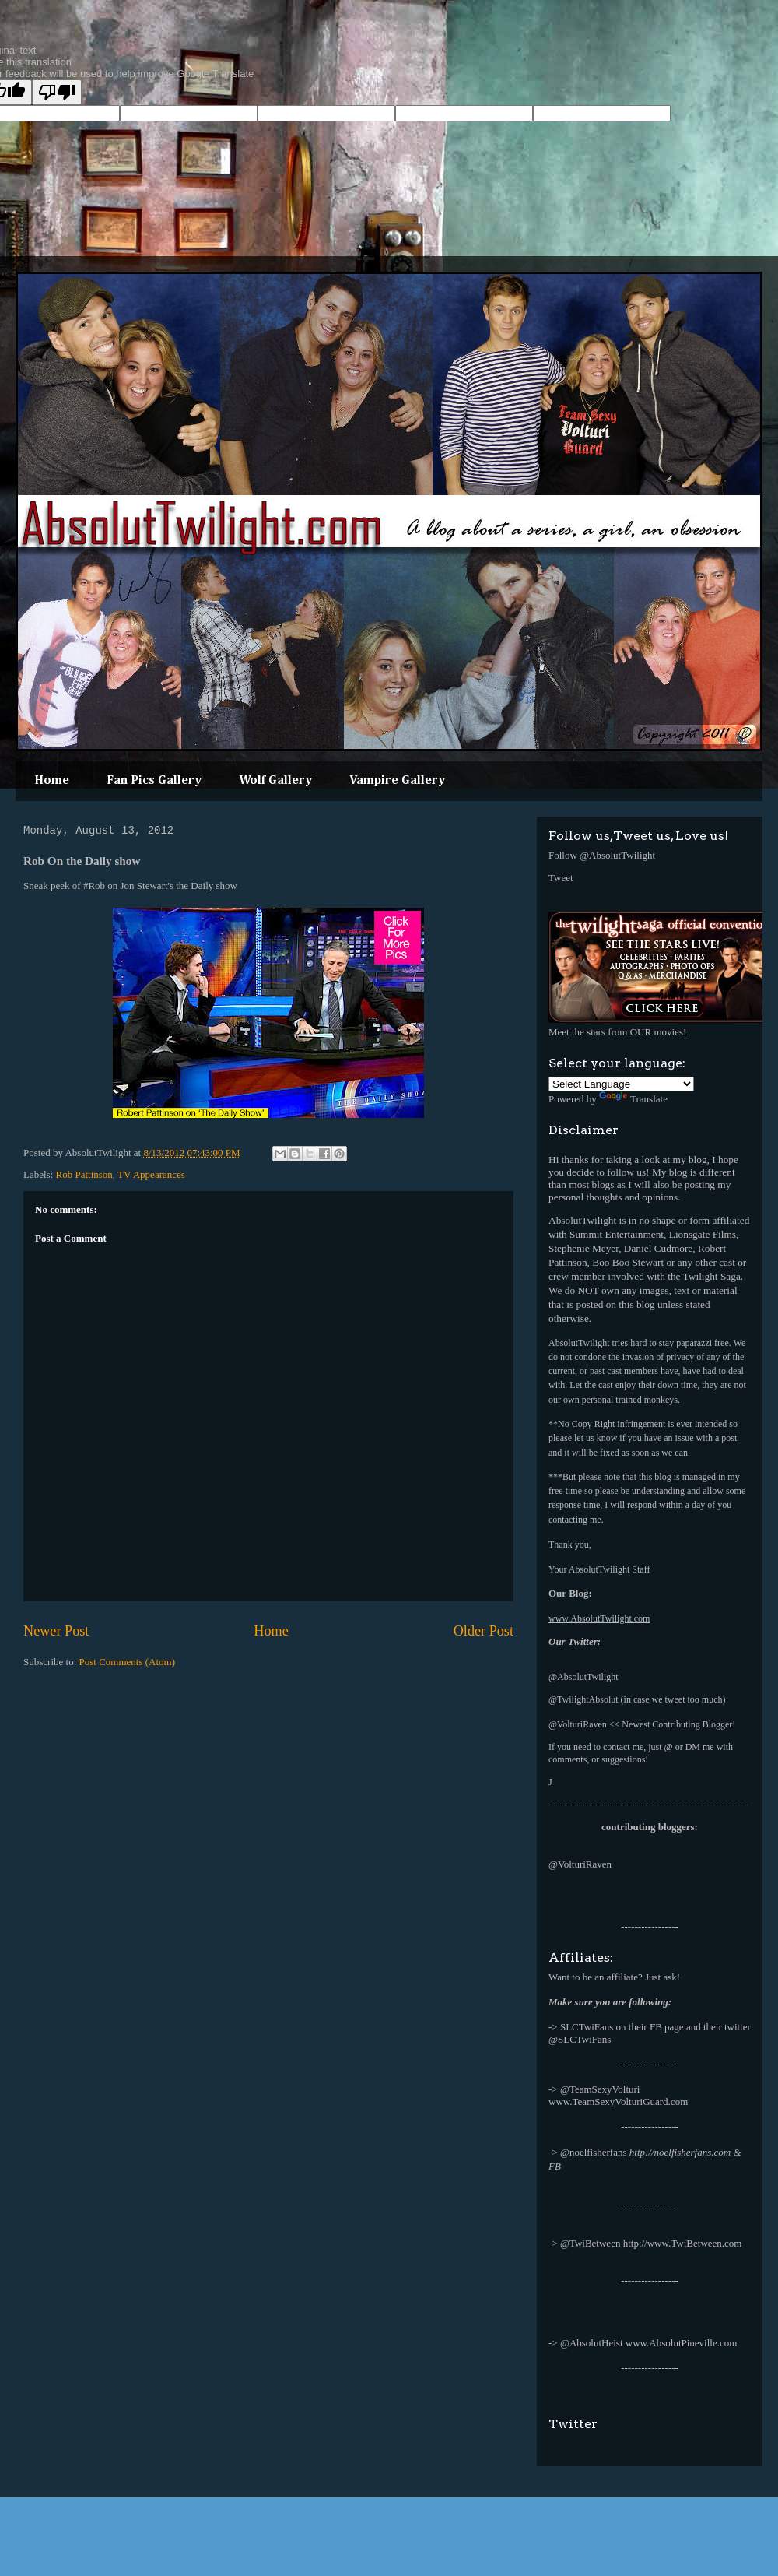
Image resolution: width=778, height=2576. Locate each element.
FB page (667, 2027)
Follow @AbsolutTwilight (601, 855)
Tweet (560, 878)
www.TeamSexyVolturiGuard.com (618, 2101)
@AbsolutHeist (591, 2343)
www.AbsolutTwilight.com (599, 1618)
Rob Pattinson (84, 1174)
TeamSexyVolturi (604, 2089)
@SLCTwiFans (579, 2039)
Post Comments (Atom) (127, 1662)
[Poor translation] (57, 92)
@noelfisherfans (593, 2152)
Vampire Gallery (397, 781)
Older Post (483, 1631)
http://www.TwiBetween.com (682, 2243)
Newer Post (56, 1631)
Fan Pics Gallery (154, 781)
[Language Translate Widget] (621, 1084)
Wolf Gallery (275, 781)
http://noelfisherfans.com (680, 2152)
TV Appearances (151, 1174)
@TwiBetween (590, 2243)
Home (51, 781)
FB (554, 2166)
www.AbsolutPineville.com (682, 2343)
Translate (633, 1099)
